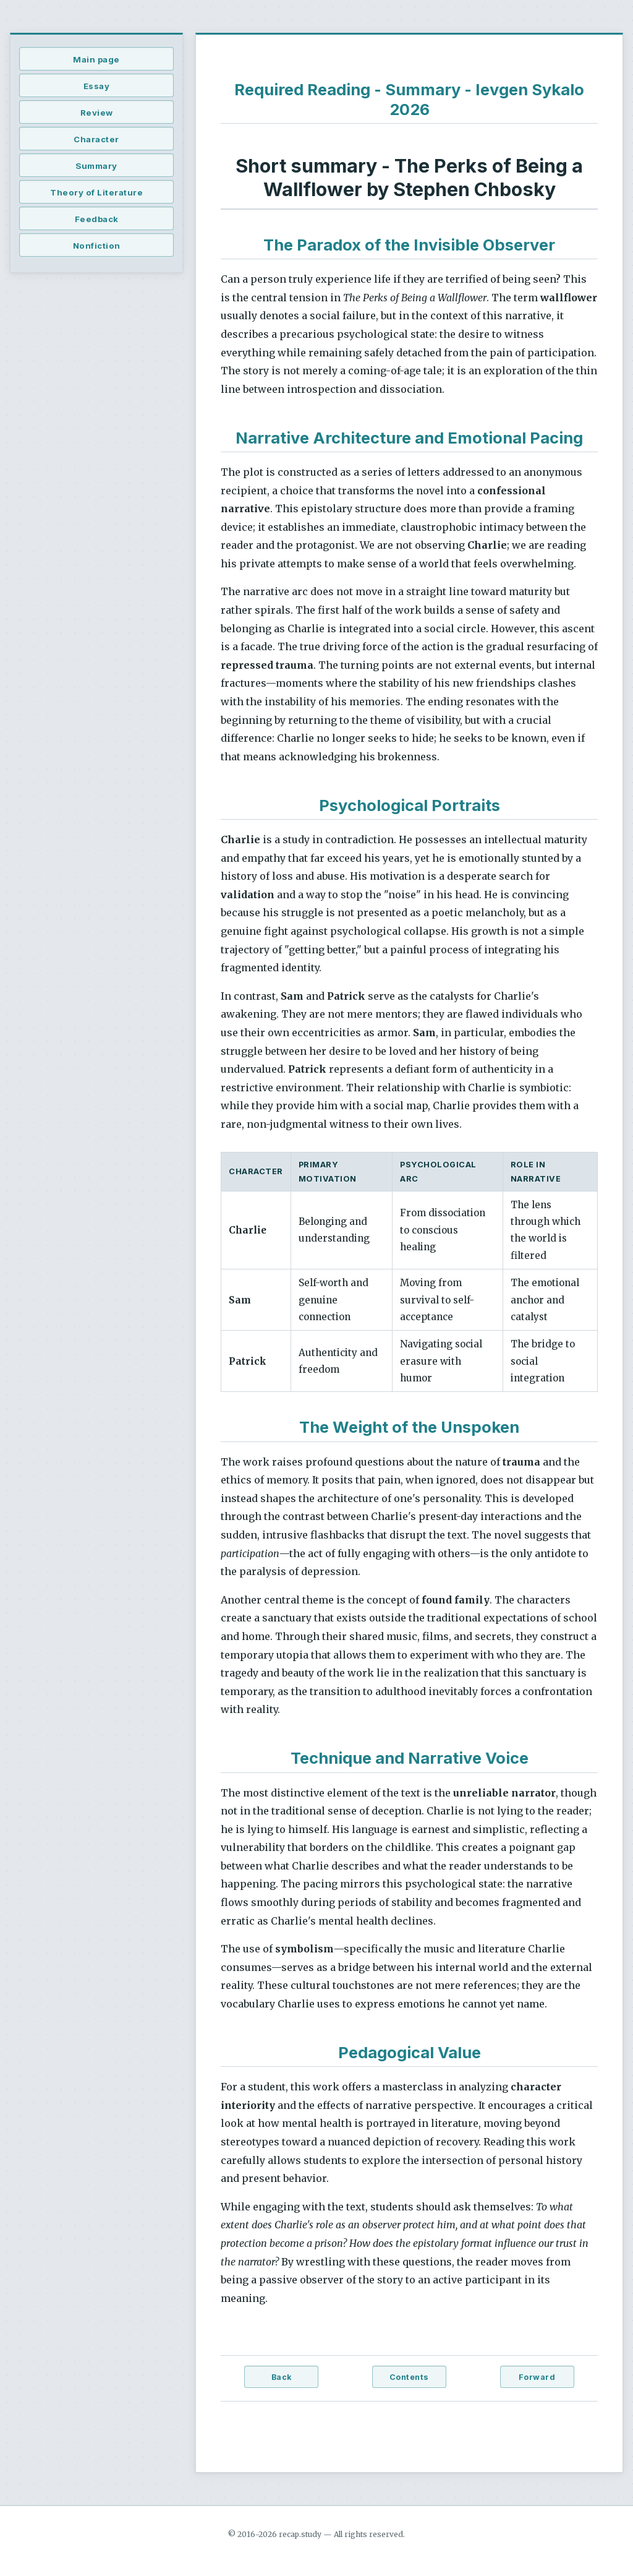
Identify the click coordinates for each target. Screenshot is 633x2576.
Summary (96, 166)
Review (96, 113)
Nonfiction (97, 246)
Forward (537, 2377)
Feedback (97, 219)
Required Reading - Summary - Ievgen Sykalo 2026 (409, 99)
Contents (409, 2377)
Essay (96, 86)
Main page (96, 59)
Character (96, 139)
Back (281, 2377)
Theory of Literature (96, 192)
